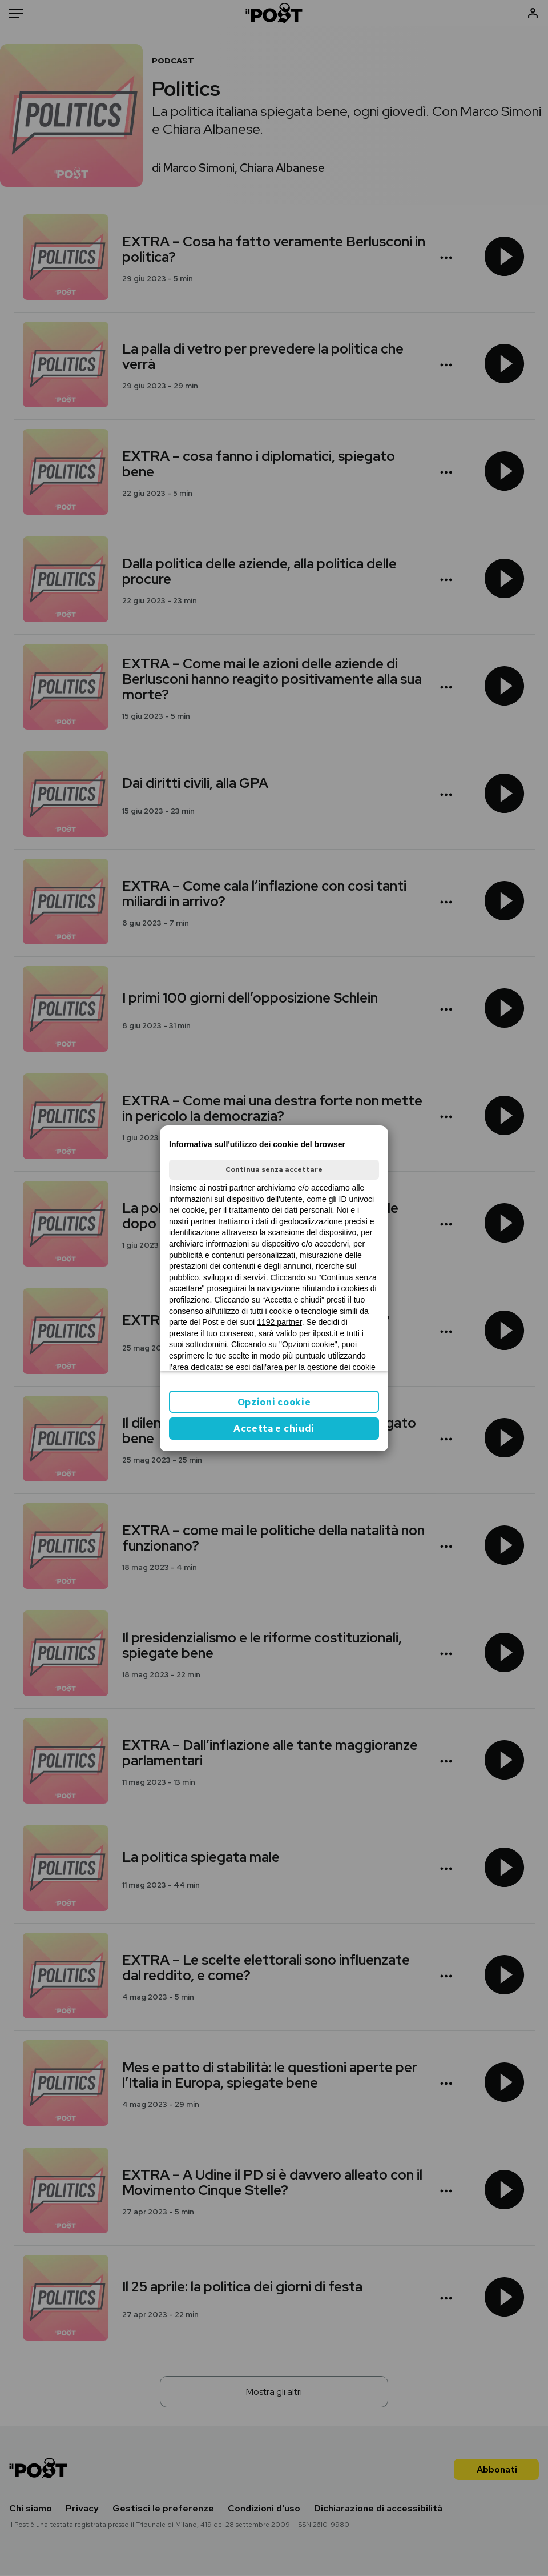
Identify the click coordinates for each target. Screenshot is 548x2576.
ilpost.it (325, 1333)
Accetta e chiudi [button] (274, 1429)
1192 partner (279, 1322)
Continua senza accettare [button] (274, 1169)
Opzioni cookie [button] (274, 1402)
